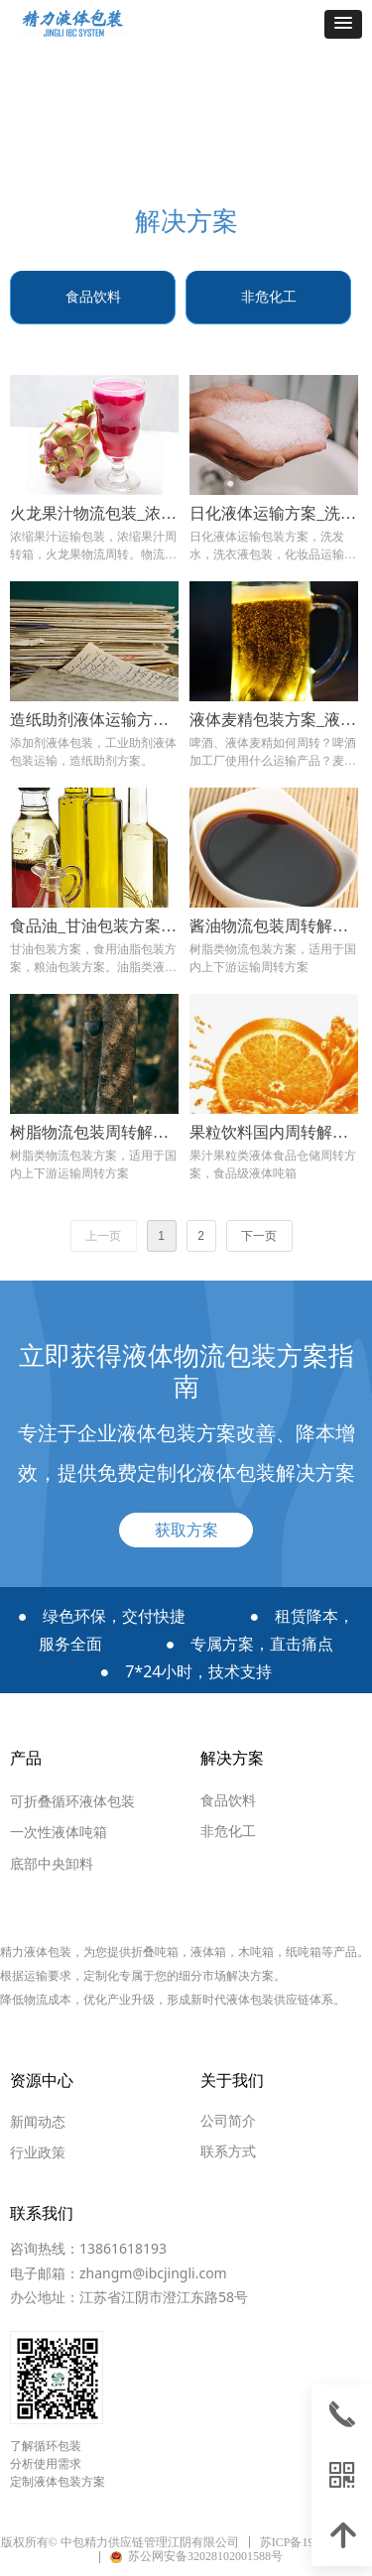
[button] (343, 24)
